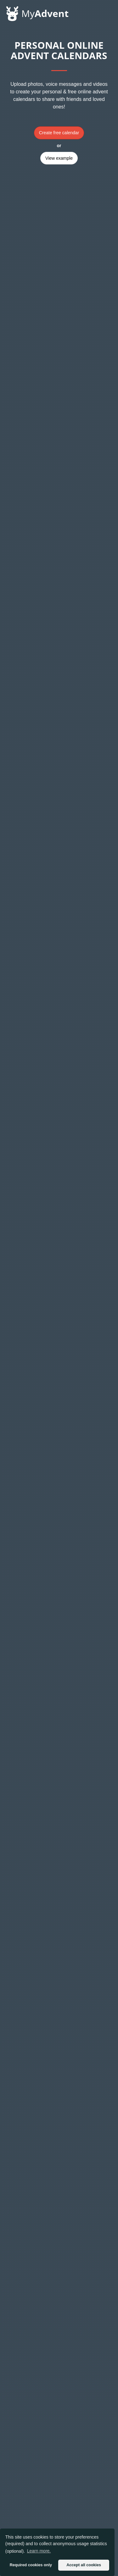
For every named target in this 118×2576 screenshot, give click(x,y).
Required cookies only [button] (31, 2565)
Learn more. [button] (39, 2550)
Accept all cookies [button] (83, 2565)
